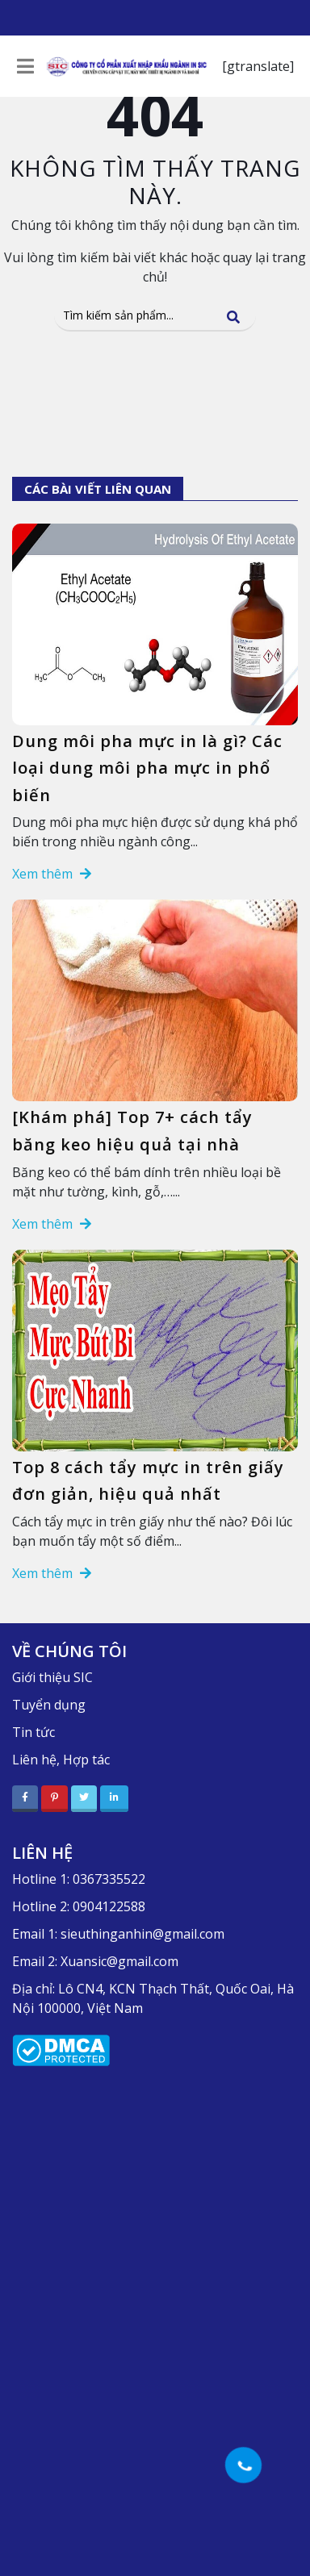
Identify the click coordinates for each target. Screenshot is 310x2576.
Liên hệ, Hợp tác (61, 1759)
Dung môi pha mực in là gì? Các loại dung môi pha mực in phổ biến (147, 768)
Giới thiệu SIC (52, 1677)
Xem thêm (51, 874)
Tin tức (33, 1732)
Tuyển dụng (49, 1705)
